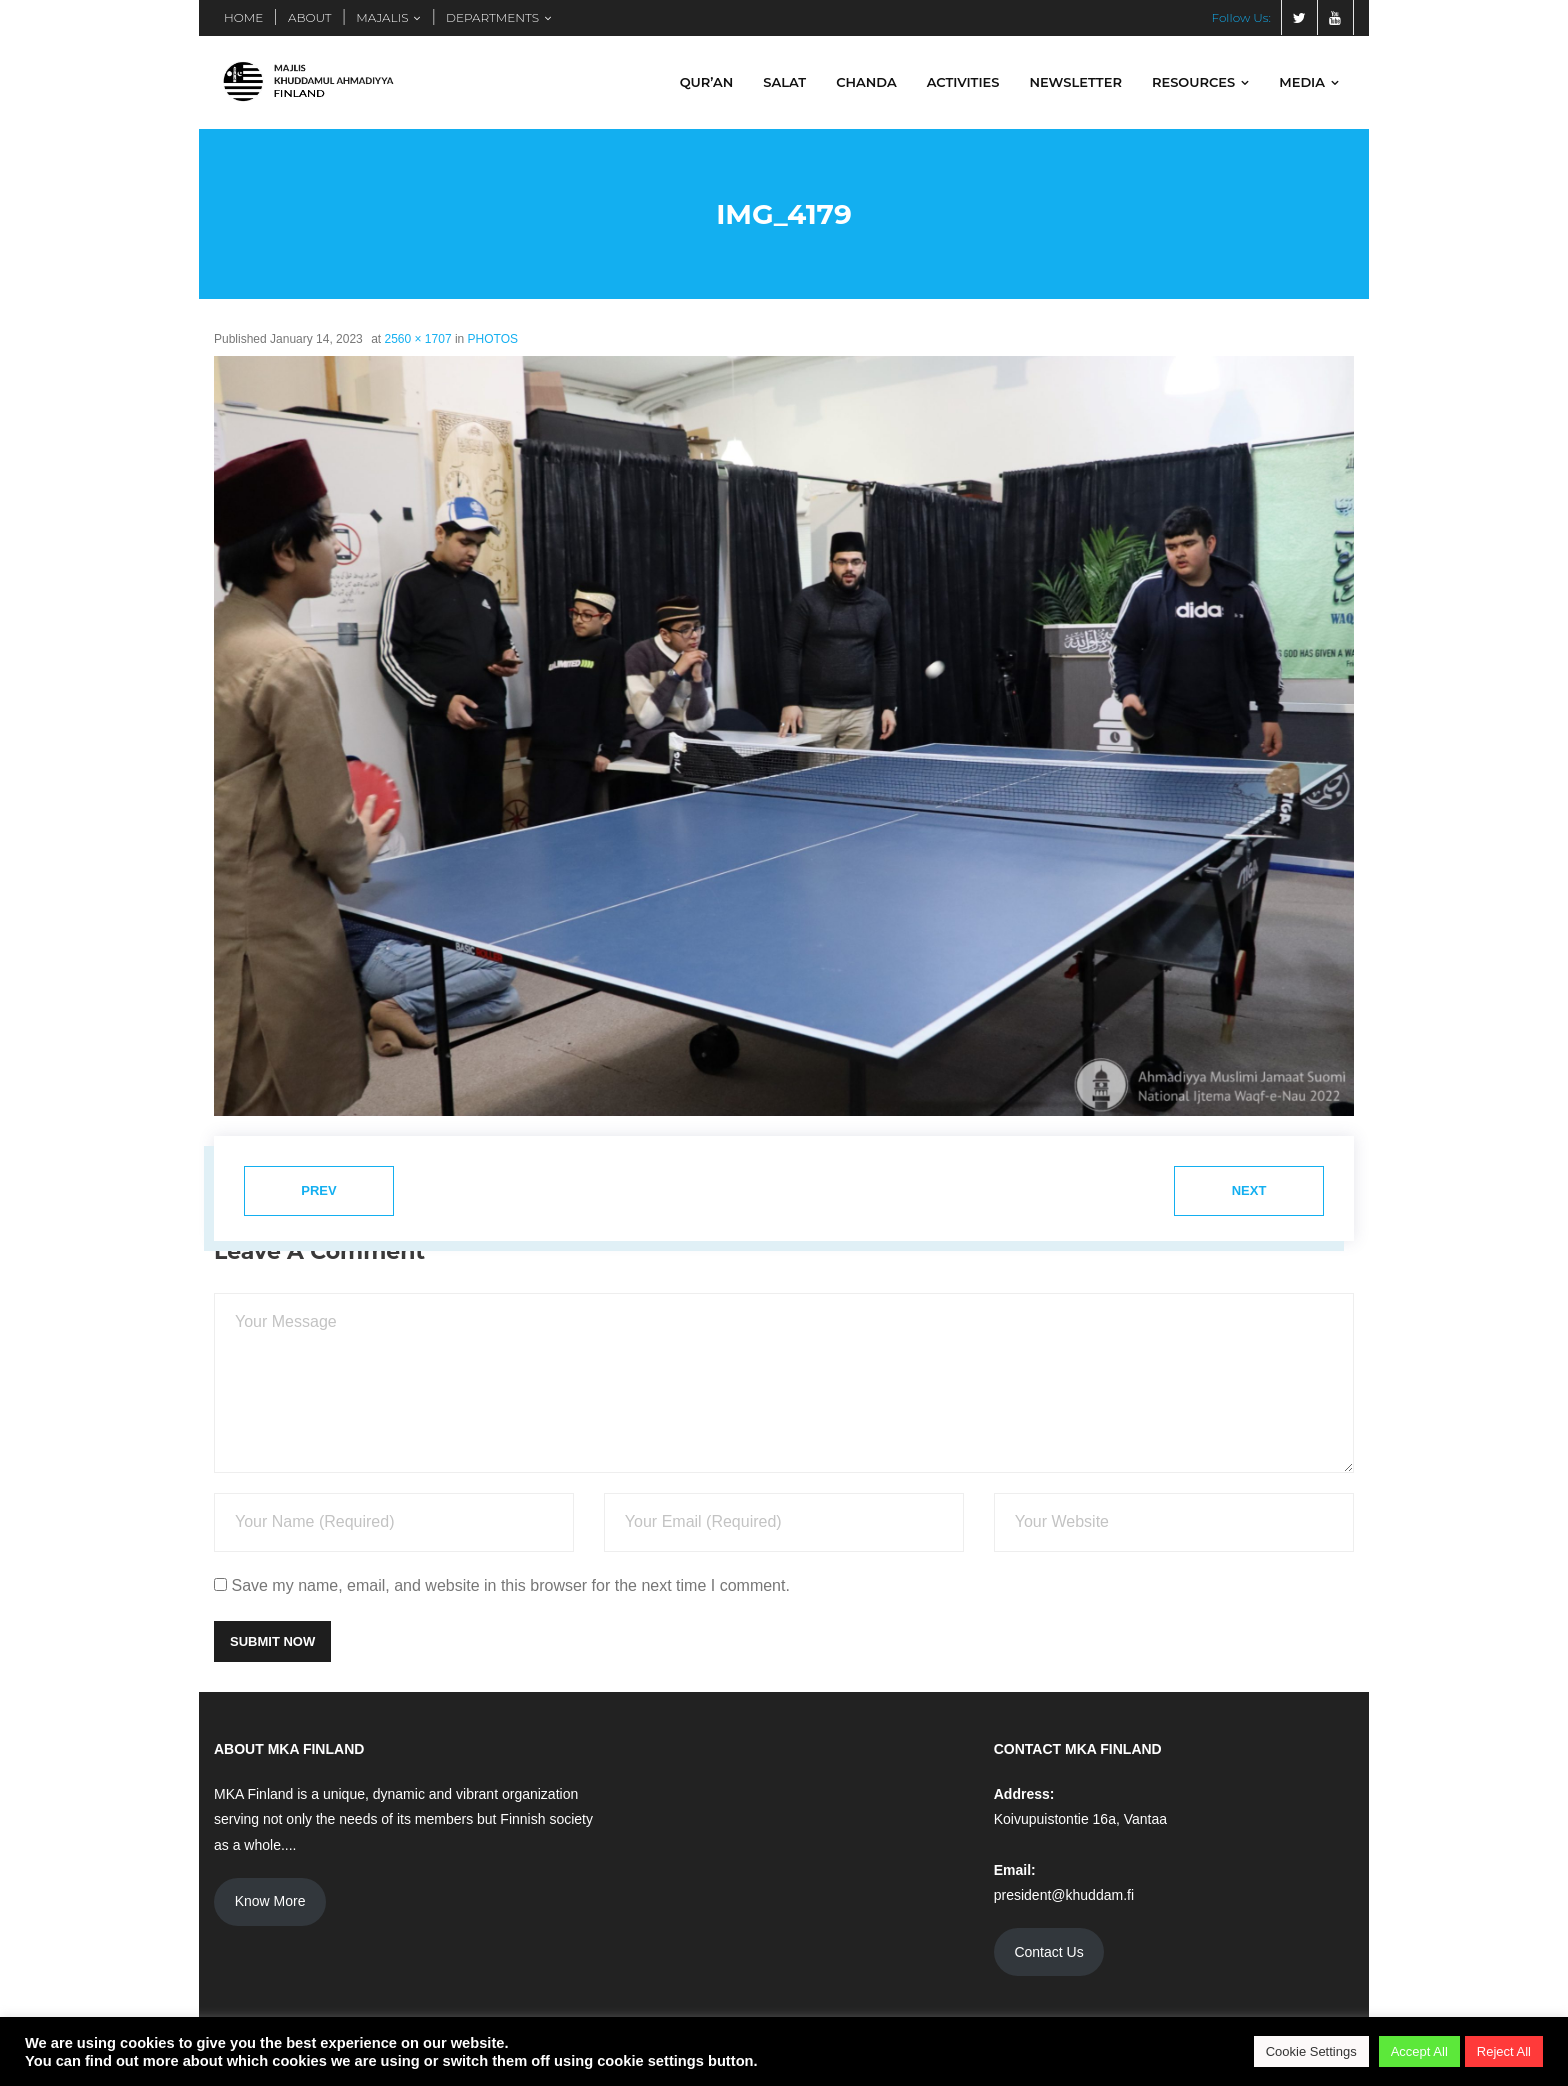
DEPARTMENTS (492, 17)
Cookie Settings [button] (1311, 2051)
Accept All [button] (1419, 2051)
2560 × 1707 (417, 339)
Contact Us (1048, 1952)
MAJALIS (382, 17)
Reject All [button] (1504, 2051)
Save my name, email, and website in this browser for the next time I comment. (510, 1585)
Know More (270, 1901)
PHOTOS (493, 339)
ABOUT (310, 17)
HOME (243, 17)
